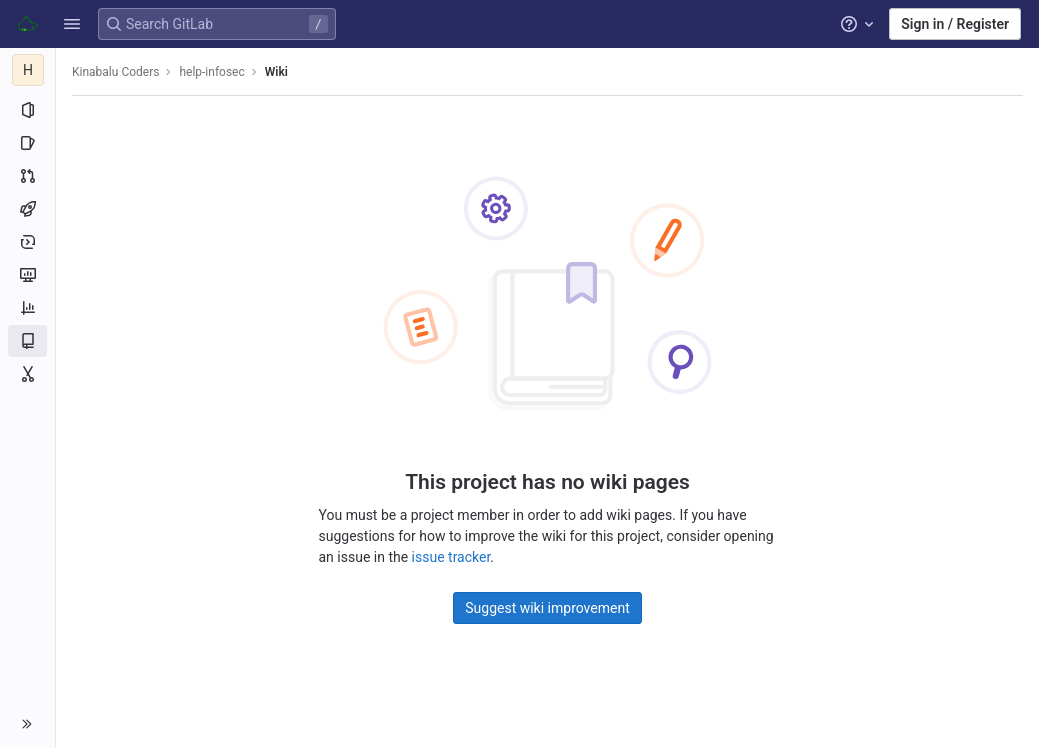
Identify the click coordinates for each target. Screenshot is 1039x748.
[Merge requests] (27, 176)
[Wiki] (27, 341)
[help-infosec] (28, 70)
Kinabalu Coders (115, 72)
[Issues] (27, 143)
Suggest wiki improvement (547, 608)
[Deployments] (27, 242)
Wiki (276, 72)
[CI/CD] (27, 209)
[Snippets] (27, 374)
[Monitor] (27, 275)
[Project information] (27, 110)
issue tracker (451, 557)
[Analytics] (27, 308)
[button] (72, 24)
